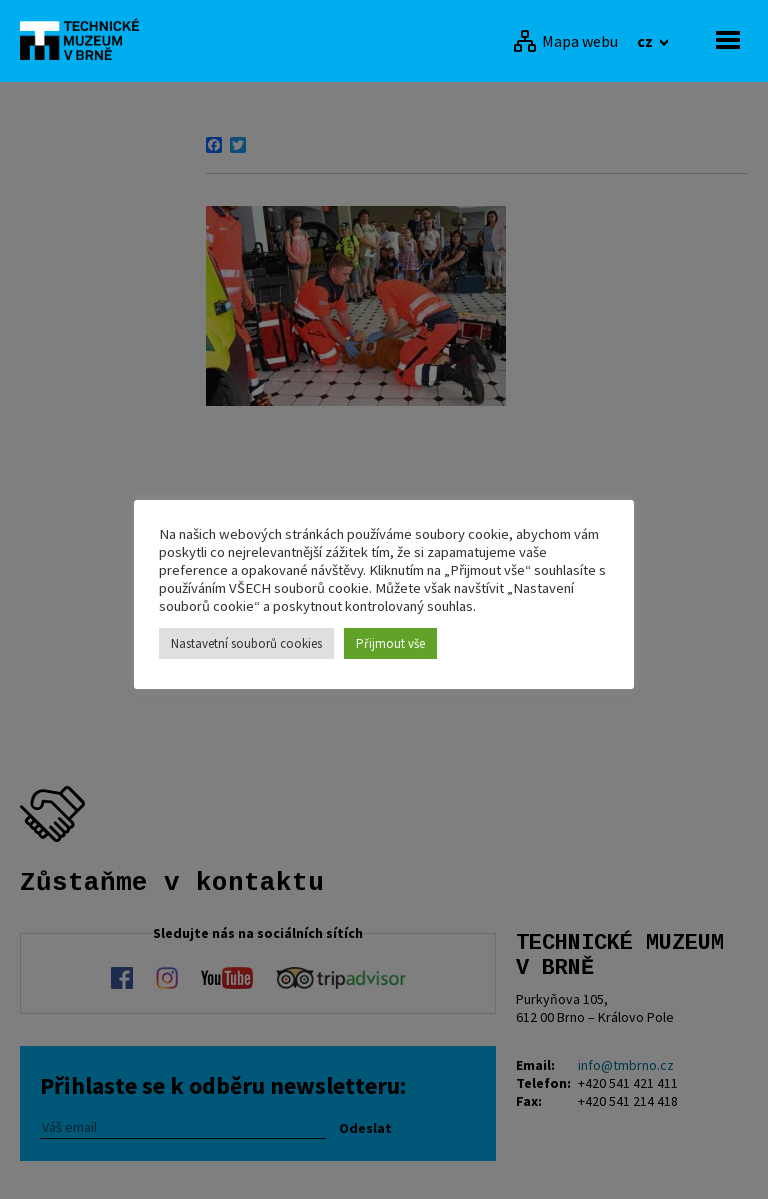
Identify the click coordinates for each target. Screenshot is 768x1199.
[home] (85, 39)
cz (646, 41)
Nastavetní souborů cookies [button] (246, 643)
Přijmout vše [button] (390, 643)
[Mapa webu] (565, 41)
